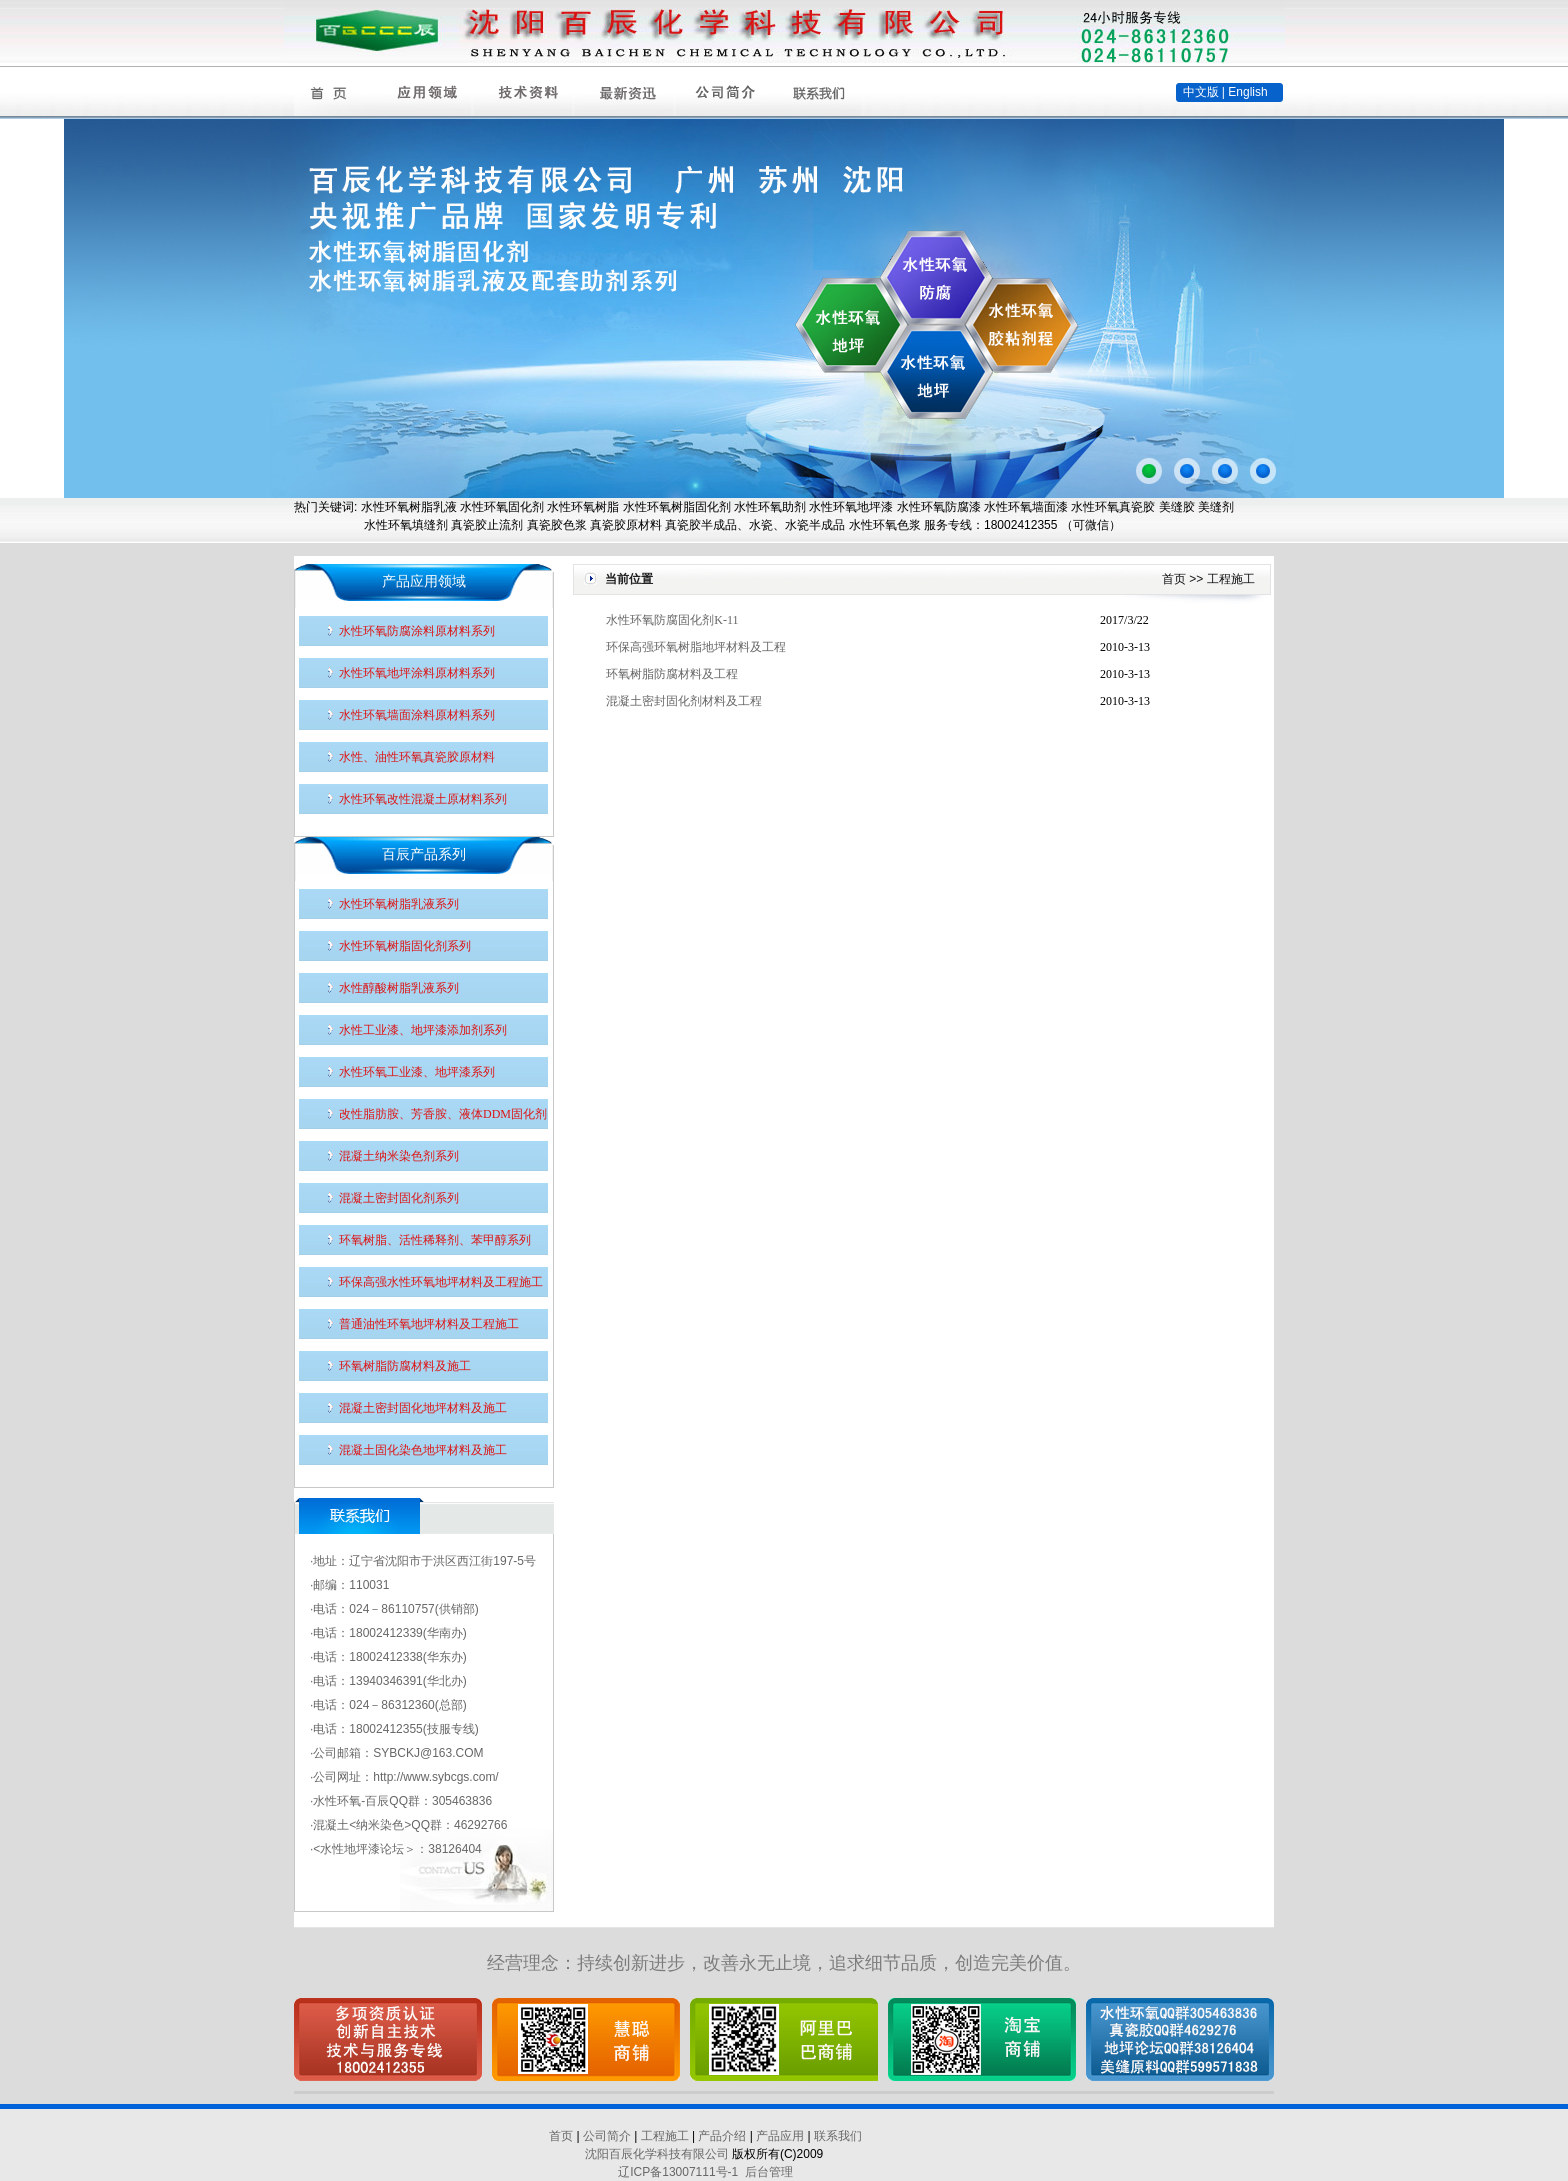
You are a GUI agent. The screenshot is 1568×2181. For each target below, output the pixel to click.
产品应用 (780, 2136)
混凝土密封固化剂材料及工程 (684, 701)
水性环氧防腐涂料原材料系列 (417, 631)
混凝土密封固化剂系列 (399, 1198)
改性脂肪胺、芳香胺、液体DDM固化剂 (443, 1114)
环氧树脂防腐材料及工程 (672, 674)
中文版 (1201, 92)
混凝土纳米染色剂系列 (399, 1156)
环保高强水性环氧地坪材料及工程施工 (441, 1282)
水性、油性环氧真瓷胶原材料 (417, 757)
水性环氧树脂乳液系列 (399, 904)
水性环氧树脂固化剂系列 (405, 946)
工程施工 (1231, 579)
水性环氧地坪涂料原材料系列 (417, 673)
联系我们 (838, 2136)
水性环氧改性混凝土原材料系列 (423, 799)
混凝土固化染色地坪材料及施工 (423, 1450)
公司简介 (607, 2136)
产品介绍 (722, 2136)
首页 (1174, 579)
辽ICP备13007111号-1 (678, 2172)
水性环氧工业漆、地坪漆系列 (417, 1072)
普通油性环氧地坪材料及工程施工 (429, 1324)
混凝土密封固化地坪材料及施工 (423, 1408)
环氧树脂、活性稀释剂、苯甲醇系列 (435, 1240)
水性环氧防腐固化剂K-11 (672, 620)
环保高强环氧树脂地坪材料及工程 (696, 647)
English (1247, 92)
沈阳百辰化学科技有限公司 (657, 2154)
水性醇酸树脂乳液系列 (399, 988)
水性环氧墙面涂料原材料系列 (417, 715)
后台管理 (769, 2172)
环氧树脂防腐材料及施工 (405, 1366)
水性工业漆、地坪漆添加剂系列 (423, 1030)
